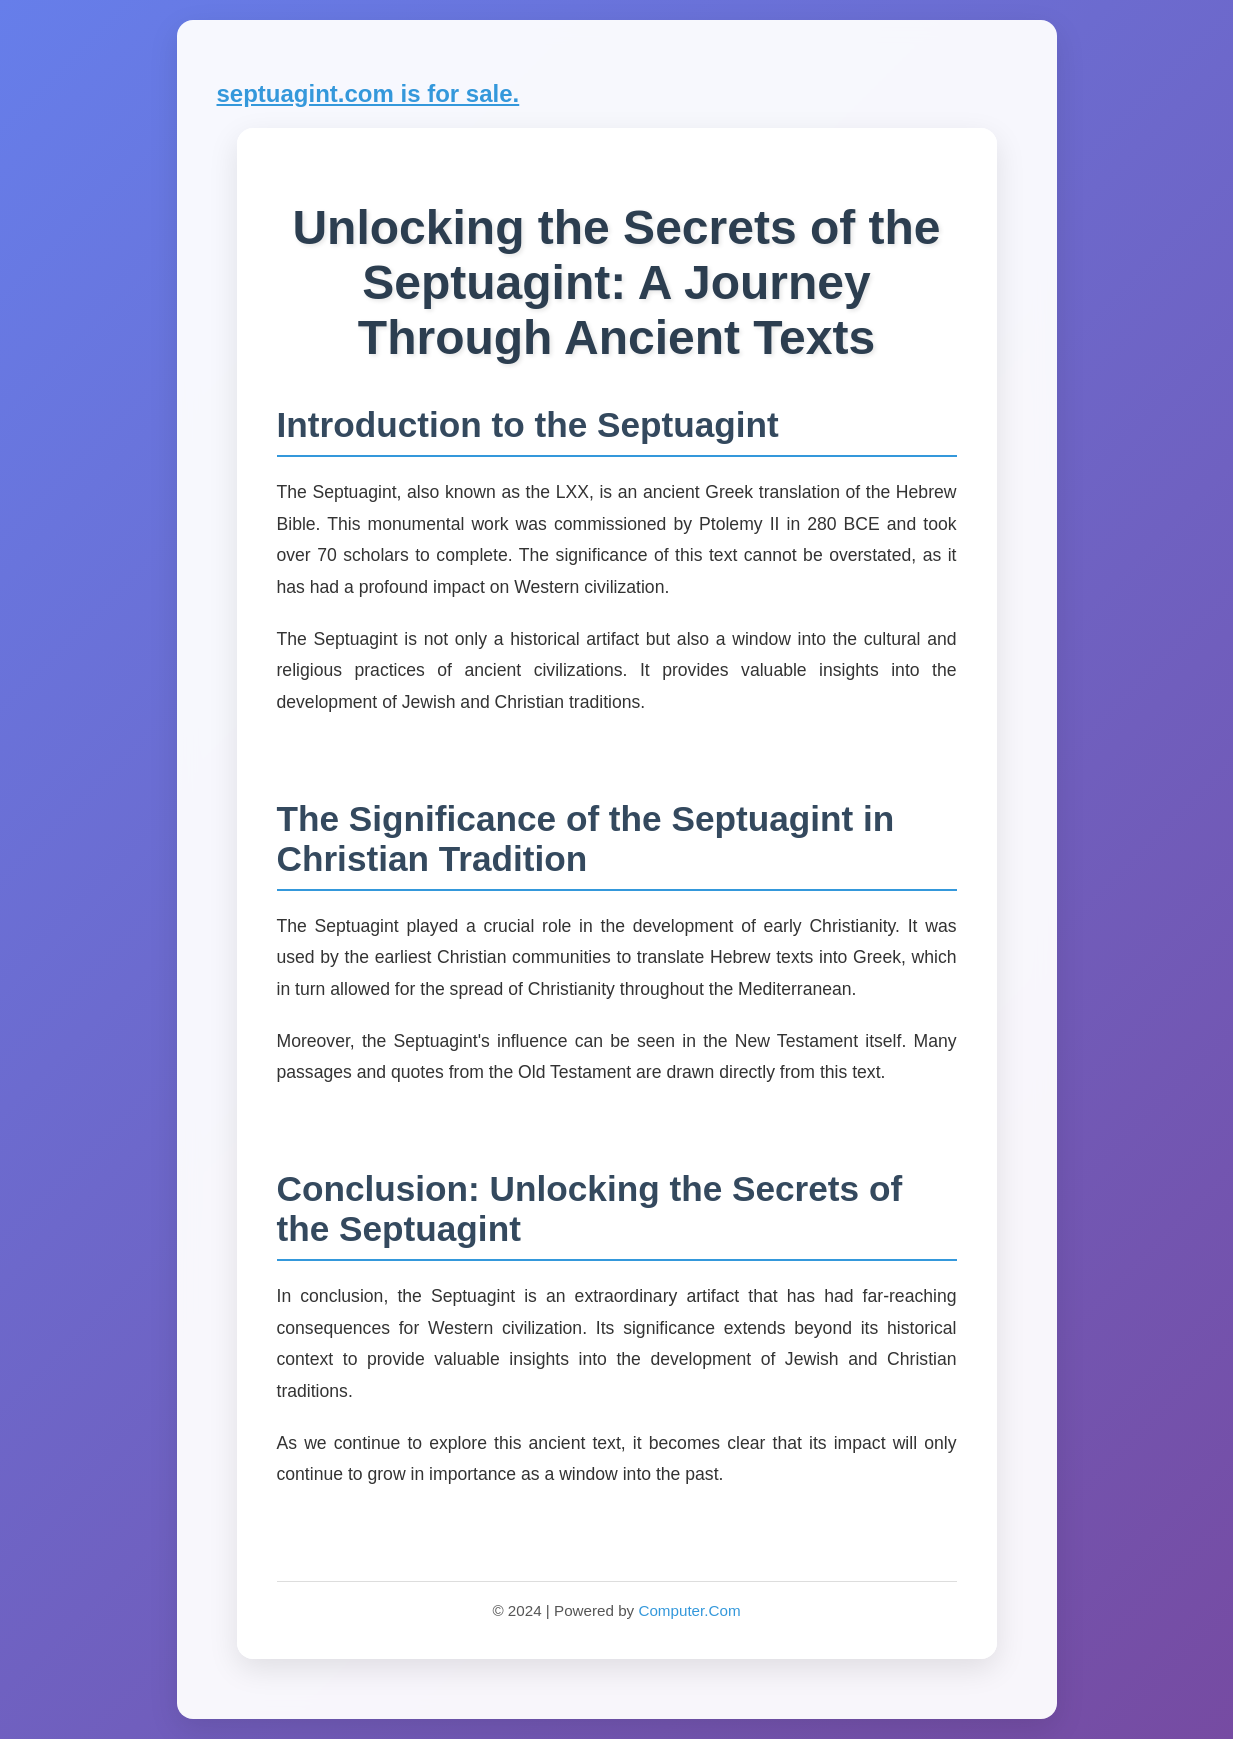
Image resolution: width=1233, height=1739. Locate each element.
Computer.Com (689, 1610)
